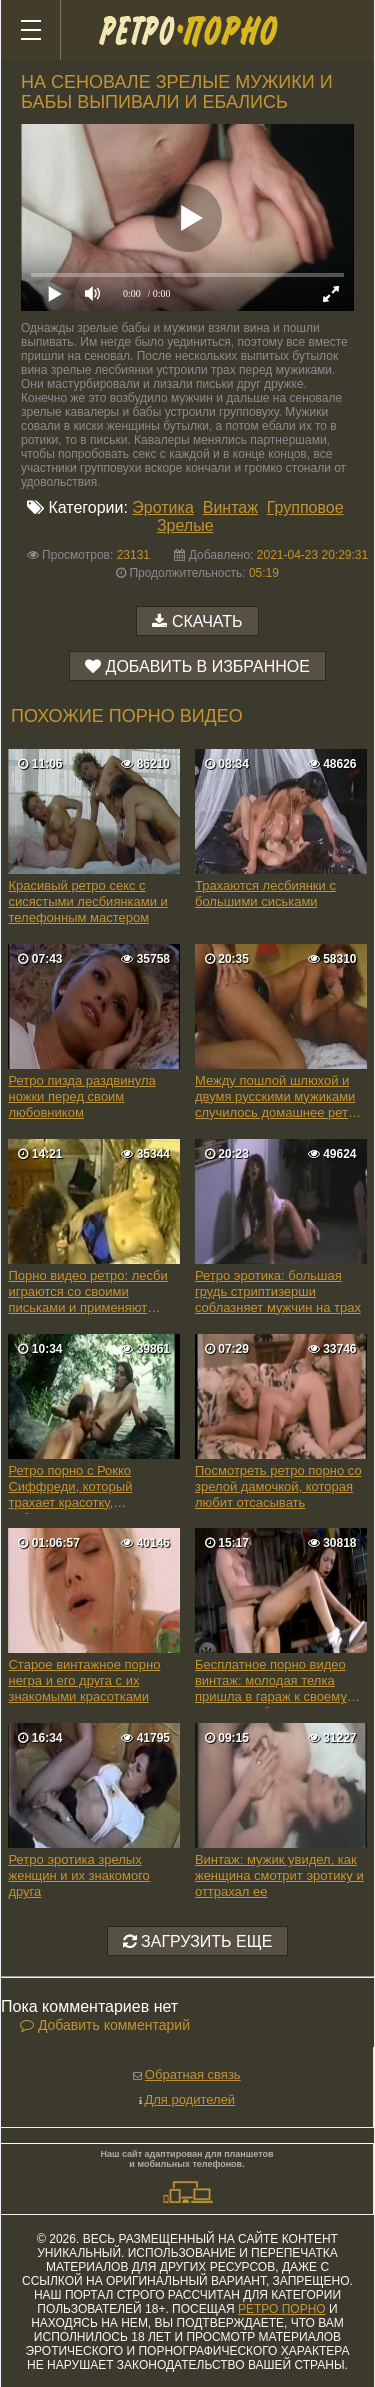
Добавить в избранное (208, 666)
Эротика (162, 507)
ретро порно (282, 2309)
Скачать (207, 621)
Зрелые (185, 525)
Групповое (305, 507)
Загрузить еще (198, 1941)
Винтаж (230, 507)
